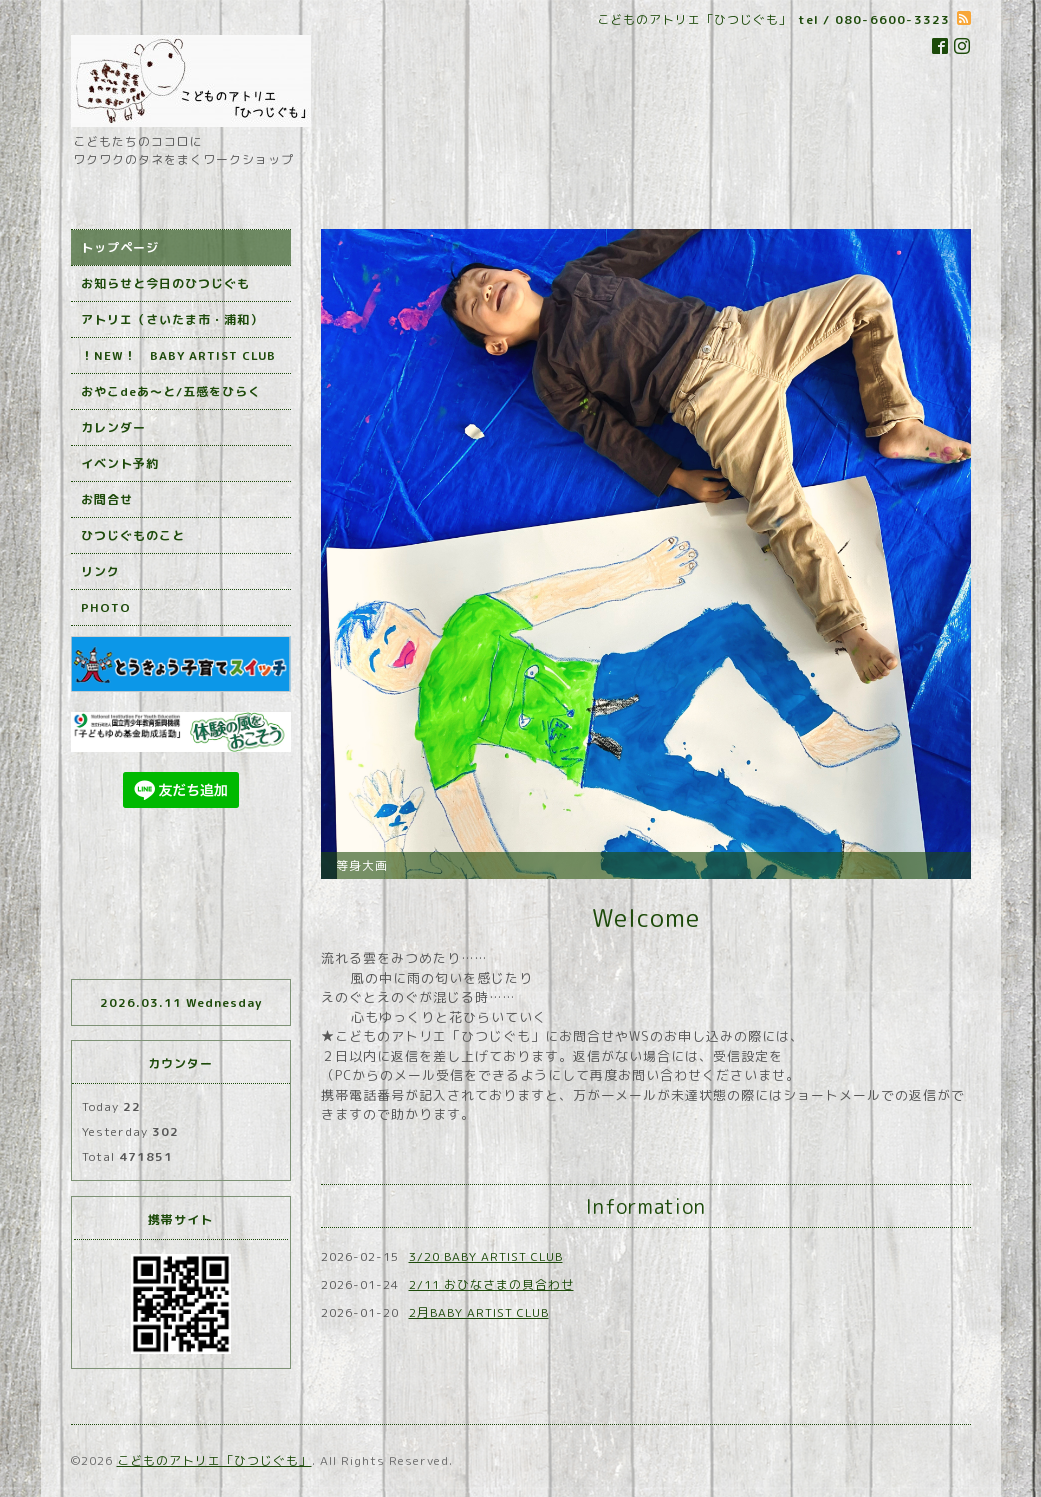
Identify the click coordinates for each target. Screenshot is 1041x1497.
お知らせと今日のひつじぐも (165, 283)
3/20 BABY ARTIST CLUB (486, 1256)
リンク (100, 571)
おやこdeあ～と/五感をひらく (171, 391)
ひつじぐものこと (133, 535)
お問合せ (107, 499)
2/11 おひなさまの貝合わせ (491, 1284)
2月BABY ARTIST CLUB (479, 1312)
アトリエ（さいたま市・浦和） (172, 319)
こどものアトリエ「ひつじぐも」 (214, 1460)
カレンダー (113, 427)
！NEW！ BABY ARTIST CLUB (178, 355)
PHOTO (106, 607)
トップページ (120, 247)
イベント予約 (120, 463)
